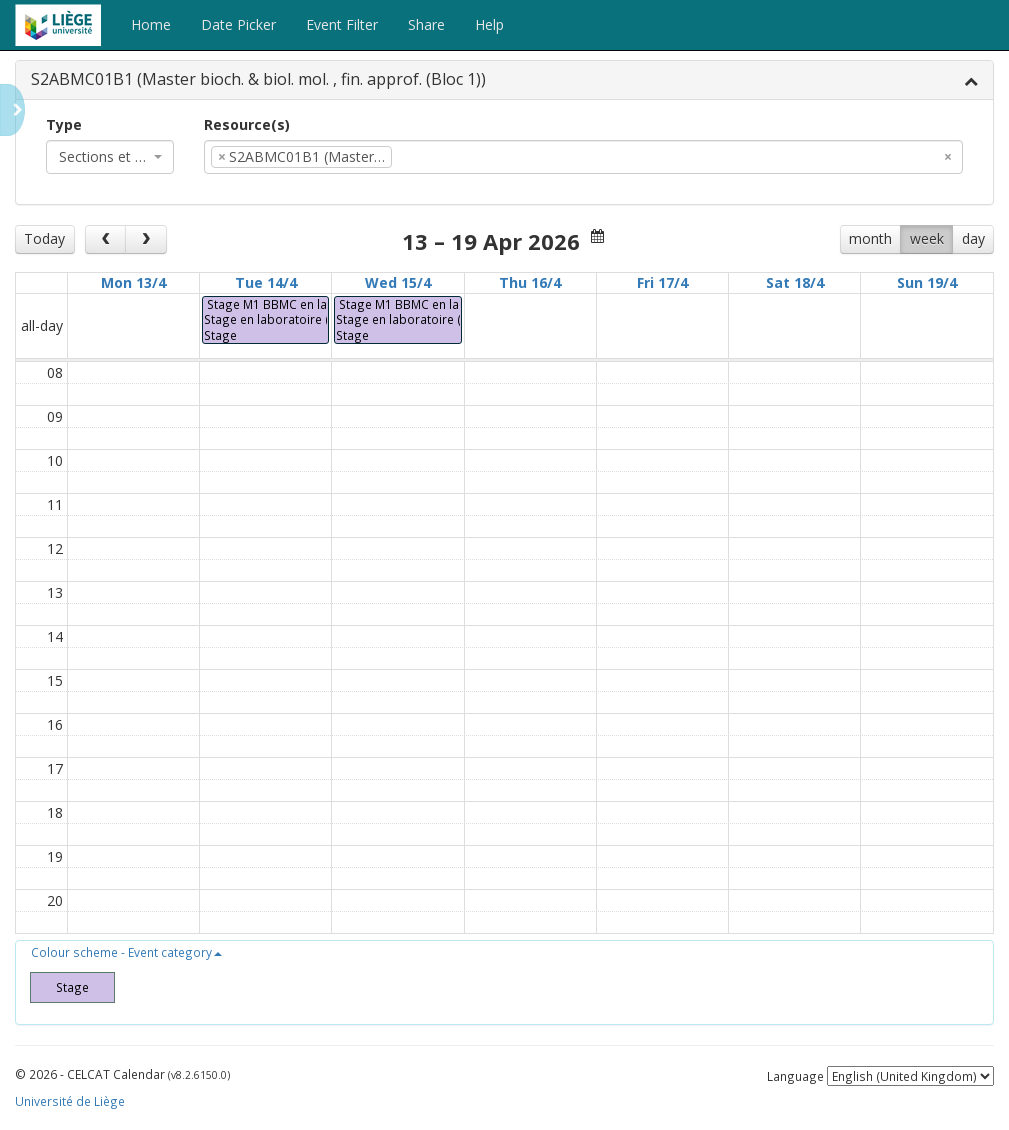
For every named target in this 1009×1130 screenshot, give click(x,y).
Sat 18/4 (795, 282)
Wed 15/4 (398, 282)
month (870, 238)
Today (44, 238)
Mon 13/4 (133, 282)
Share (426, 24)
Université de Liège (70, 1101)
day (973, 238)
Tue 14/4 (266, 282)
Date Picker (238, 24)
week (927, 238)
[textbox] (427, 157)
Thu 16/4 (530, 282)
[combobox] (110, 157)
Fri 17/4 (662, 282)
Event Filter (342, 24)
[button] (126, 952)
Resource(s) (247, 124)
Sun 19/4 (927, 282)
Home (151, 24)
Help (489, 24)
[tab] (504, 80)
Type (64, 124)
